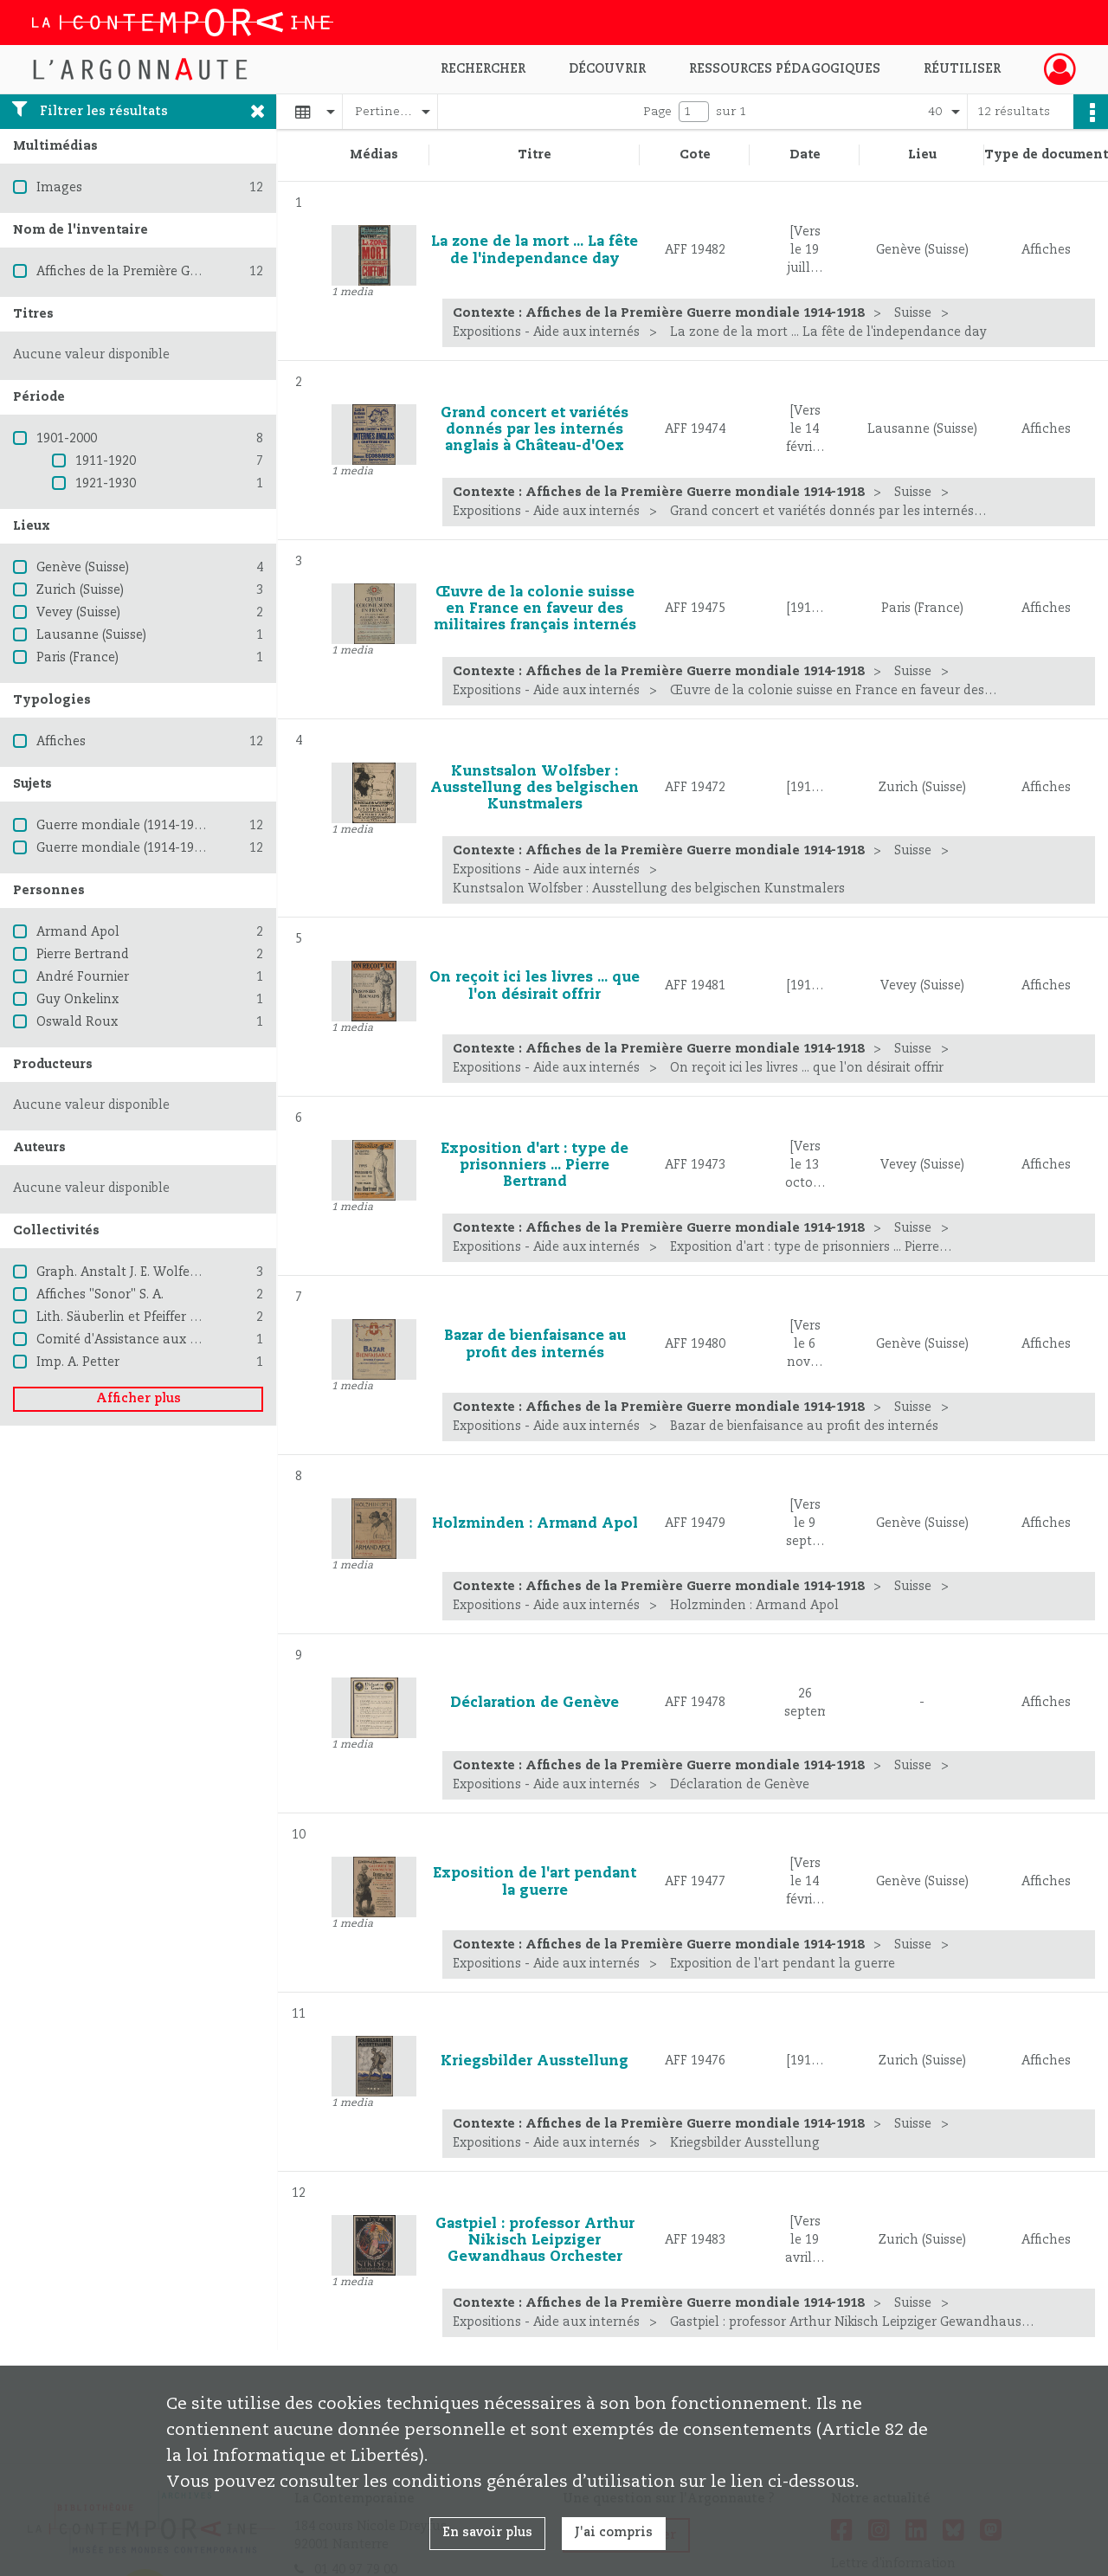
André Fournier (82, 977)
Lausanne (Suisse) (91, 635)
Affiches (61, 742)
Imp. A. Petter (77, 1362)
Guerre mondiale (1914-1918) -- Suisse (151, 848)
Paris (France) (77, 658)
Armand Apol (77, 932)
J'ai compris (614, 2533)
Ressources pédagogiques (784, 69)
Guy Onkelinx (77, 1000)
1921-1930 (105, 484)
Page (657, 112)
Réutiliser (962, 69)
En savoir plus (487, 2533)
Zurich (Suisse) (80, 590)
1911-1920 (105, 461)
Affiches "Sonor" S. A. (100, 1295)
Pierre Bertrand (82, 955)
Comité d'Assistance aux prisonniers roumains (178, 1340)
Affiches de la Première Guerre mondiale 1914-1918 (192, 272)
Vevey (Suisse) (78, 613)
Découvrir (607, 69)
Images (59, 188)
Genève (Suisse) (82, 568)
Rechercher (483, 69)
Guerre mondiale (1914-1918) (123, 826)
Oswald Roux (77, 1022)
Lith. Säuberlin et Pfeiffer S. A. (125, 1317)
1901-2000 (66, 439)
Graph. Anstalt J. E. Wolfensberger (139, 1272)
